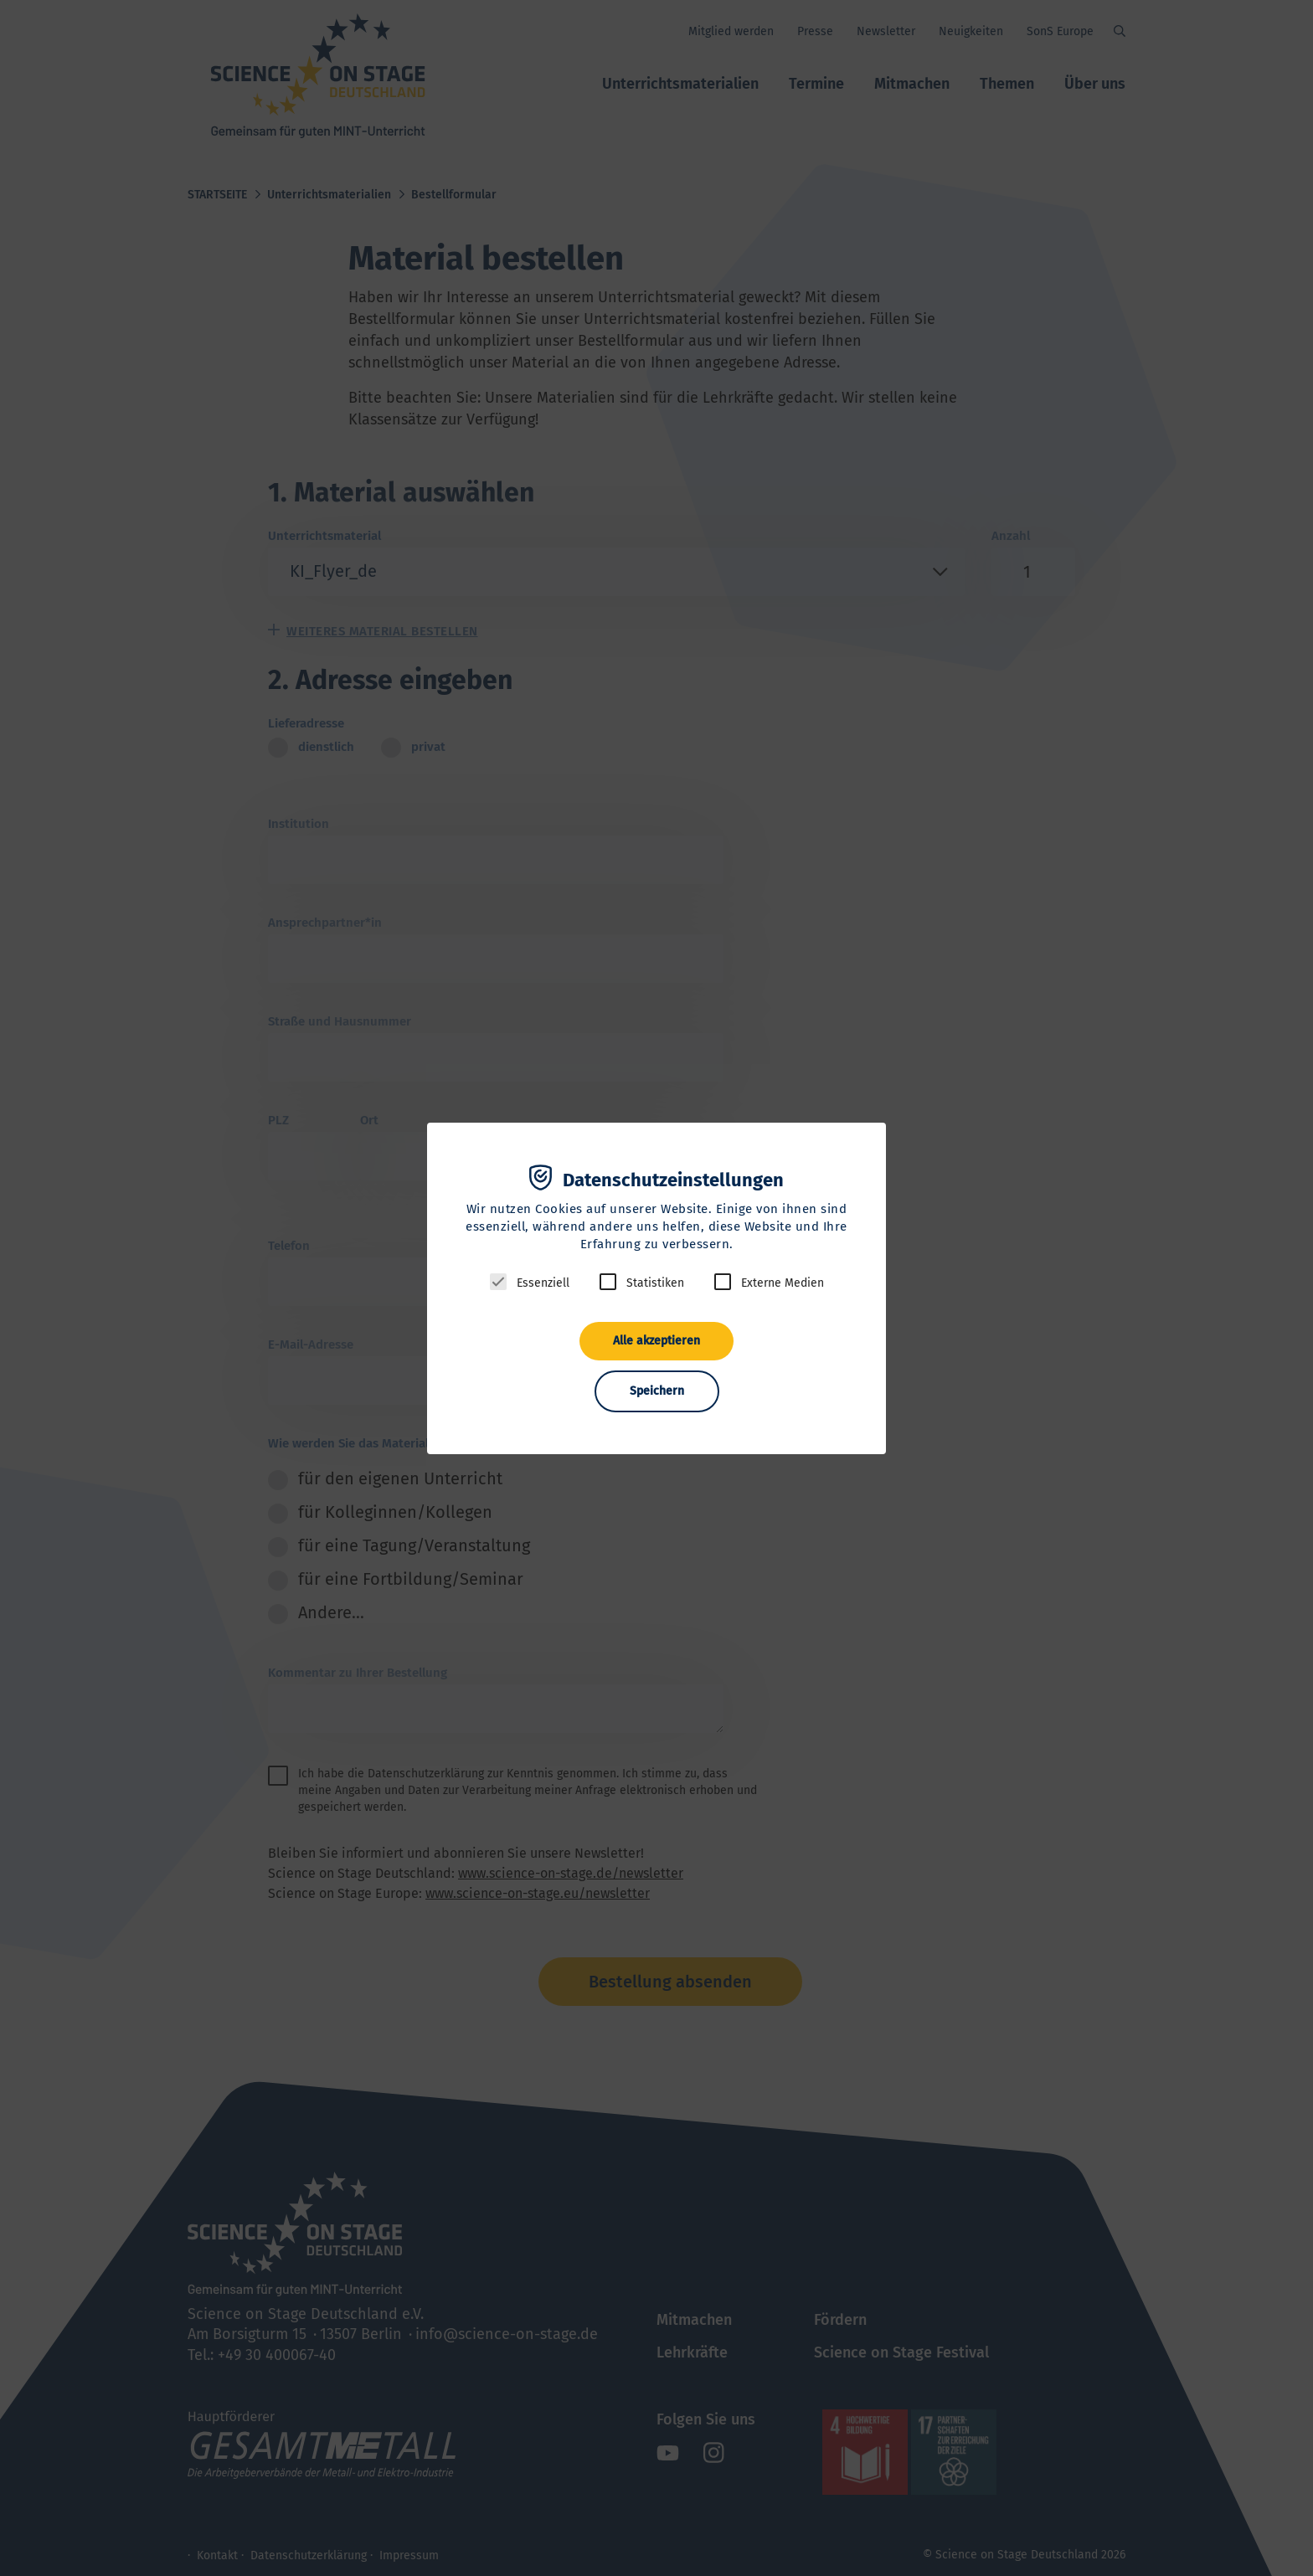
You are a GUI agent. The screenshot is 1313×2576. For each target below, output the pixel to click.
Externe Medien (782, 1283)
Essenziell (543, 1283)
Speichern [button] (657, 1391)
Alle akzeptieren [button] (656, 1341)
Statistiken (655, 1283)
